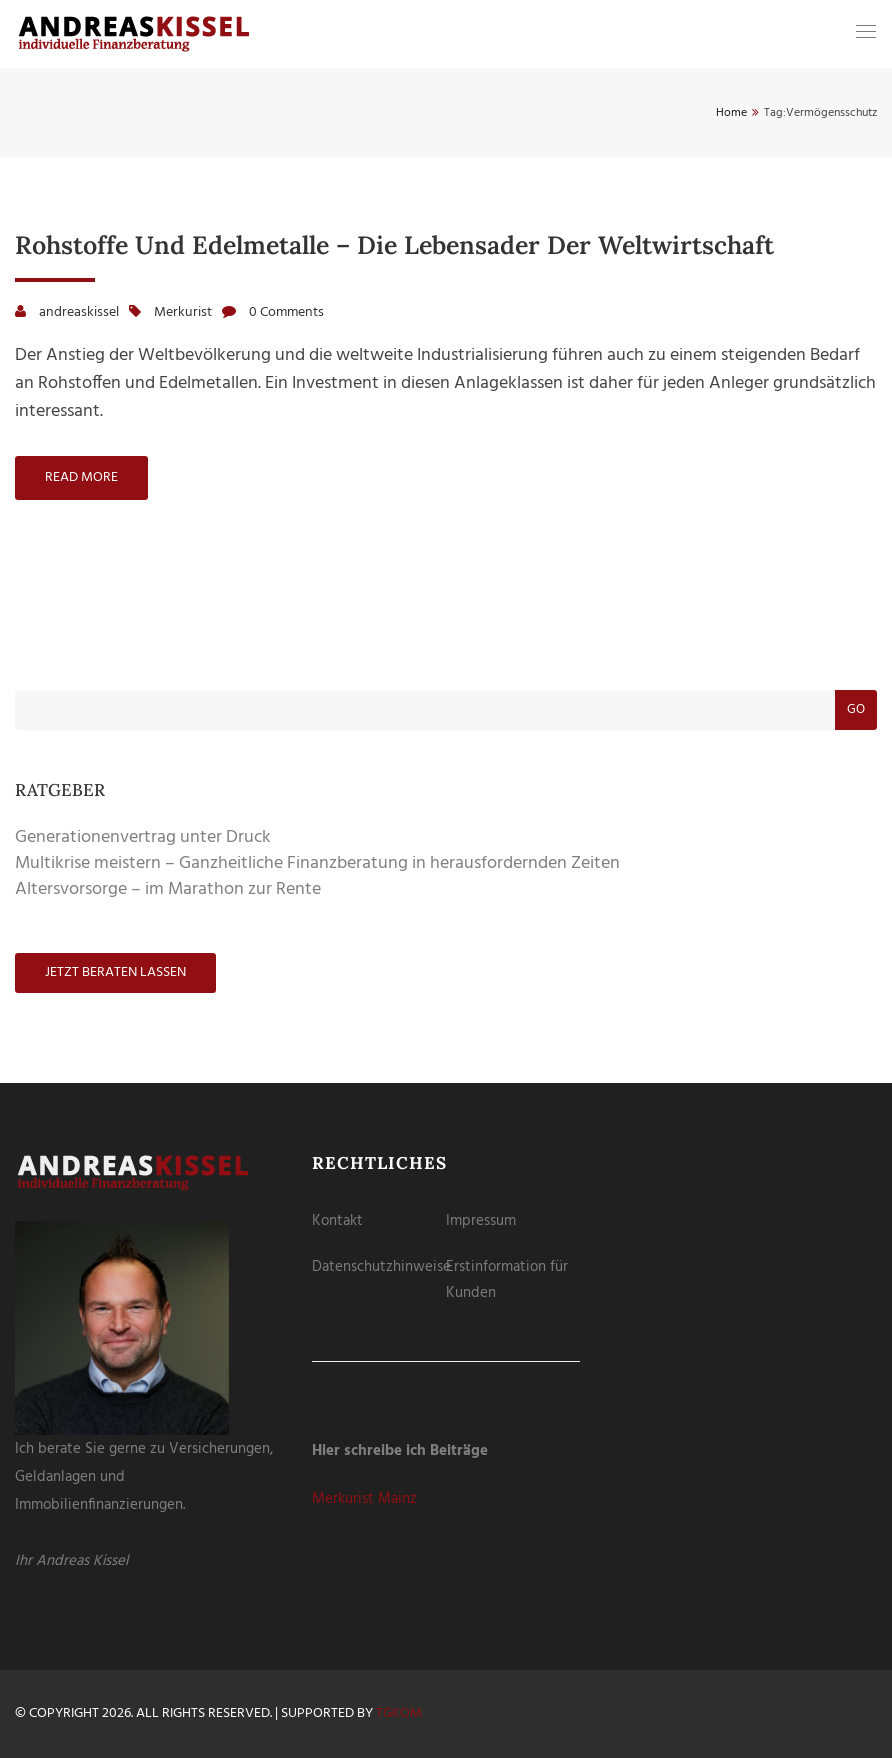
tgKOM (399, 1713)
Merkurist (183, 312)
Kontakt (337, 1221)
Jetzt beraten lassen (115, 972)
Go (856, 709)
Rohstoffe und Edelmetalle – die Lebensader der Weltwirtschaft (394, 245)
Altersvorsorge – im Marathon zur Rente (168, 889)
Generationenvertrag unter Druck (143, 837)
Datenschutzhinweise (381, 1267)
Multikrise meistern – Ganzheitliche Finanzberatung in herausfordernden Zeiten (317, 863)
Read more (81, 477)
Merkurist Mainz (364, 1499)
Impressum (481, 1221)
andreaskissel (79, 312)
